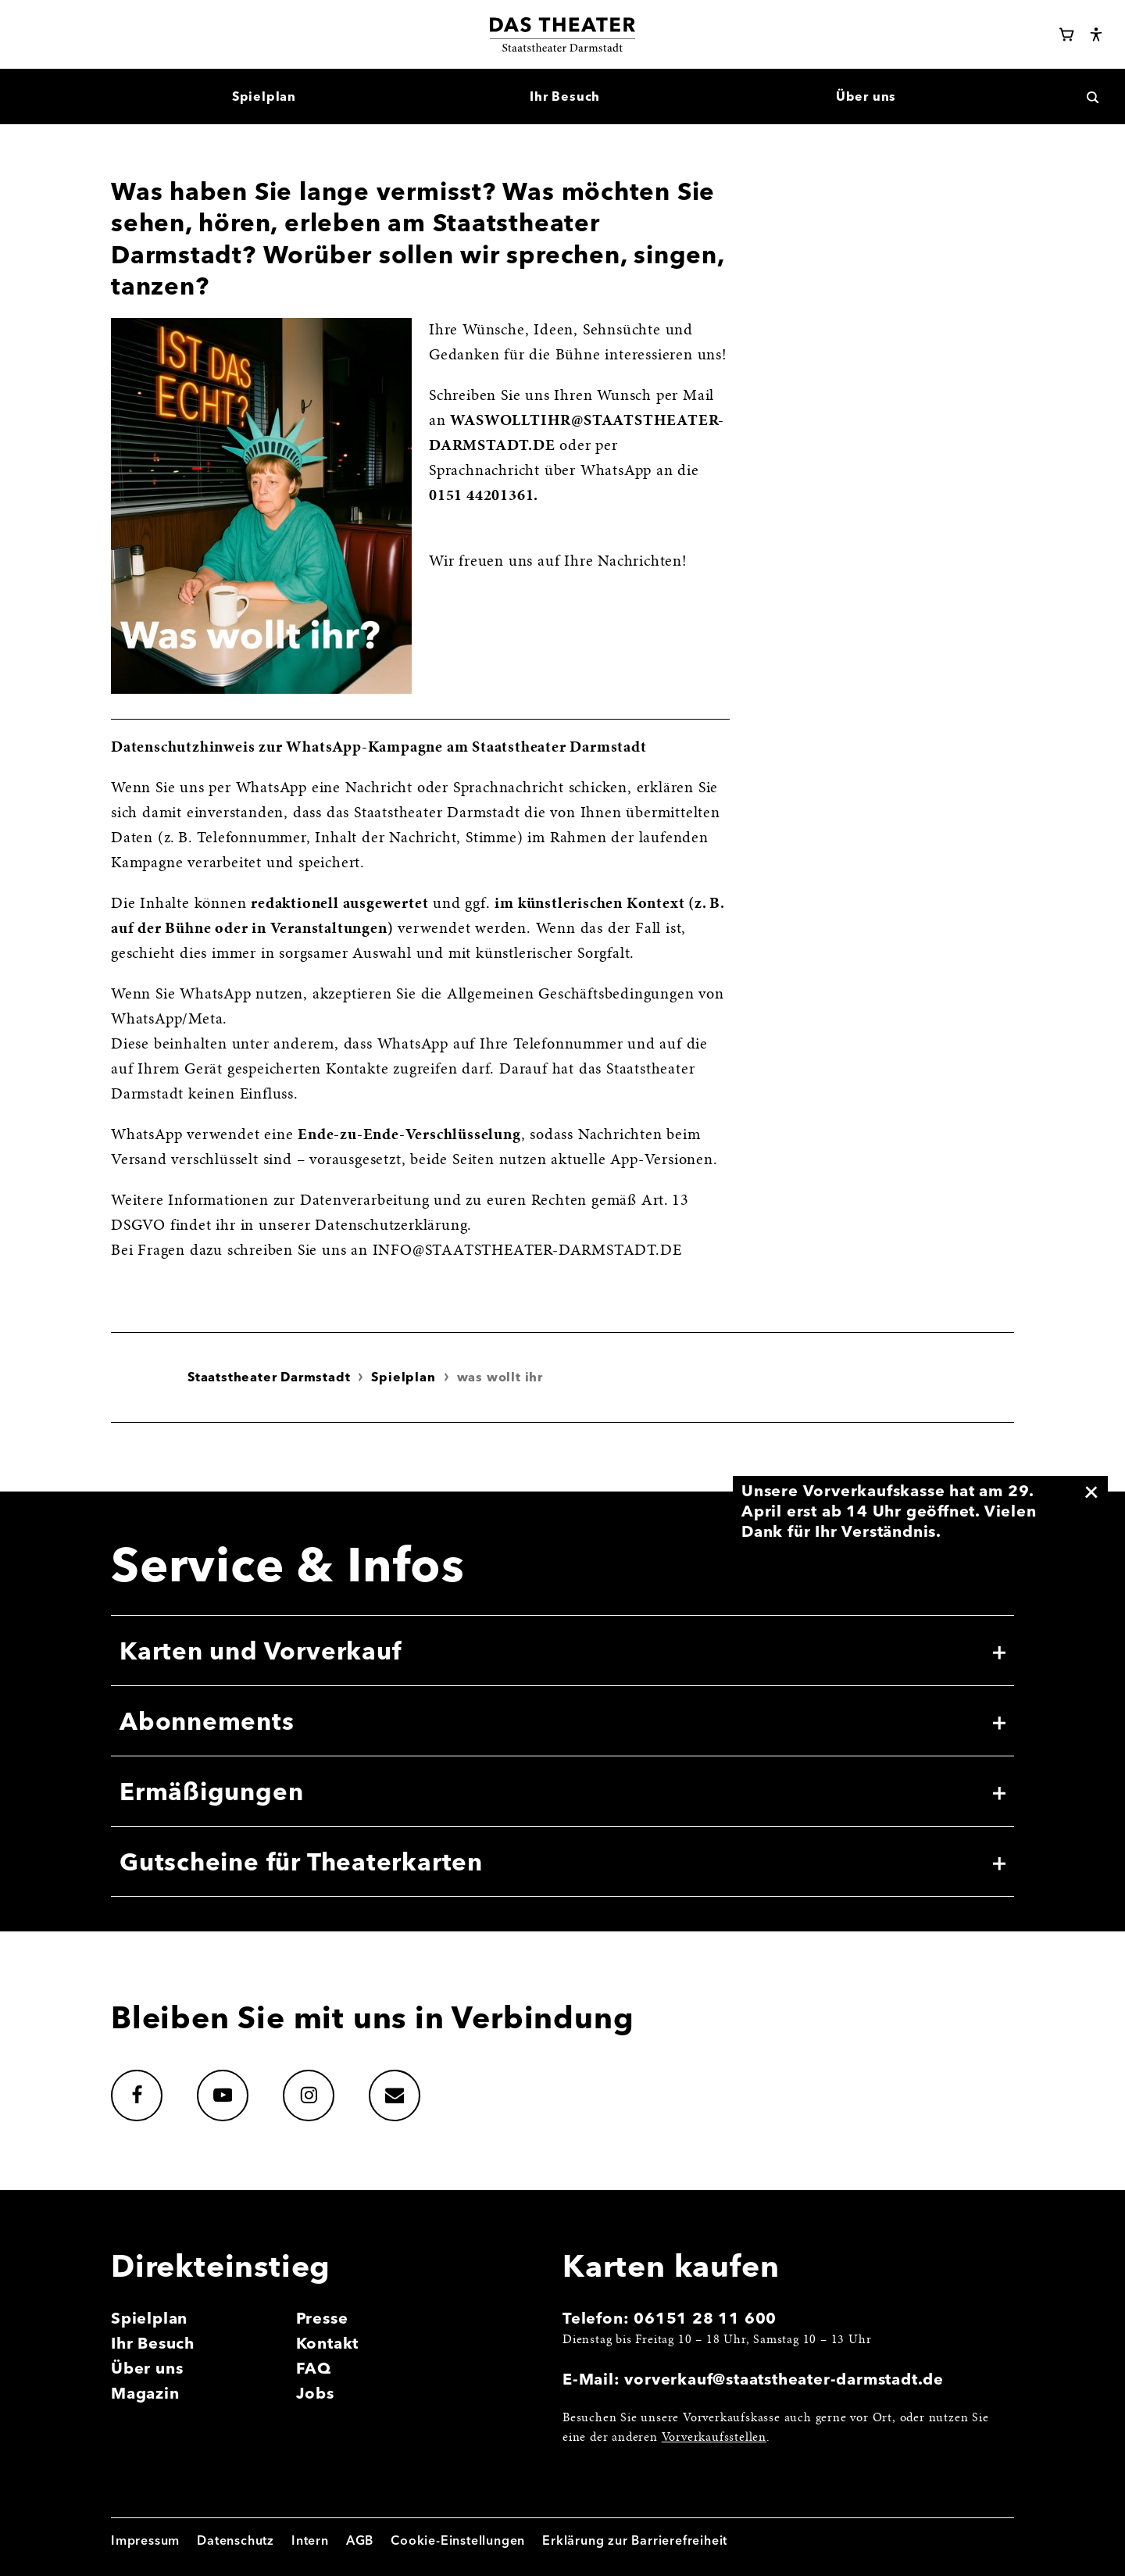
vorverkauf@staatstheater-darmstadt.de (784, 2378)
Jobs (315, 2393)
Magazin (145, 2393)
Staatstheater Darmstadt (269, 1376)
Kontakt (327, 2343)
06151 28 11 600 (705, 2318)
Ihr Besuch (153, 2343)
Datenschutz (235, 2540)
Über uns (147, 2368)
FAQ (313, 2368)
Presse (322, 2318)
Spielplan (403, 1376)
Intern (310, 2540)
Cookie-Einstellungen (458, 2540)
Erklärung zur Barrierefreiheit (634, 2540)
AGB (359, 2540)
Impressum (145, 2540)
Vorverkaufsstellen (714, 2437)
